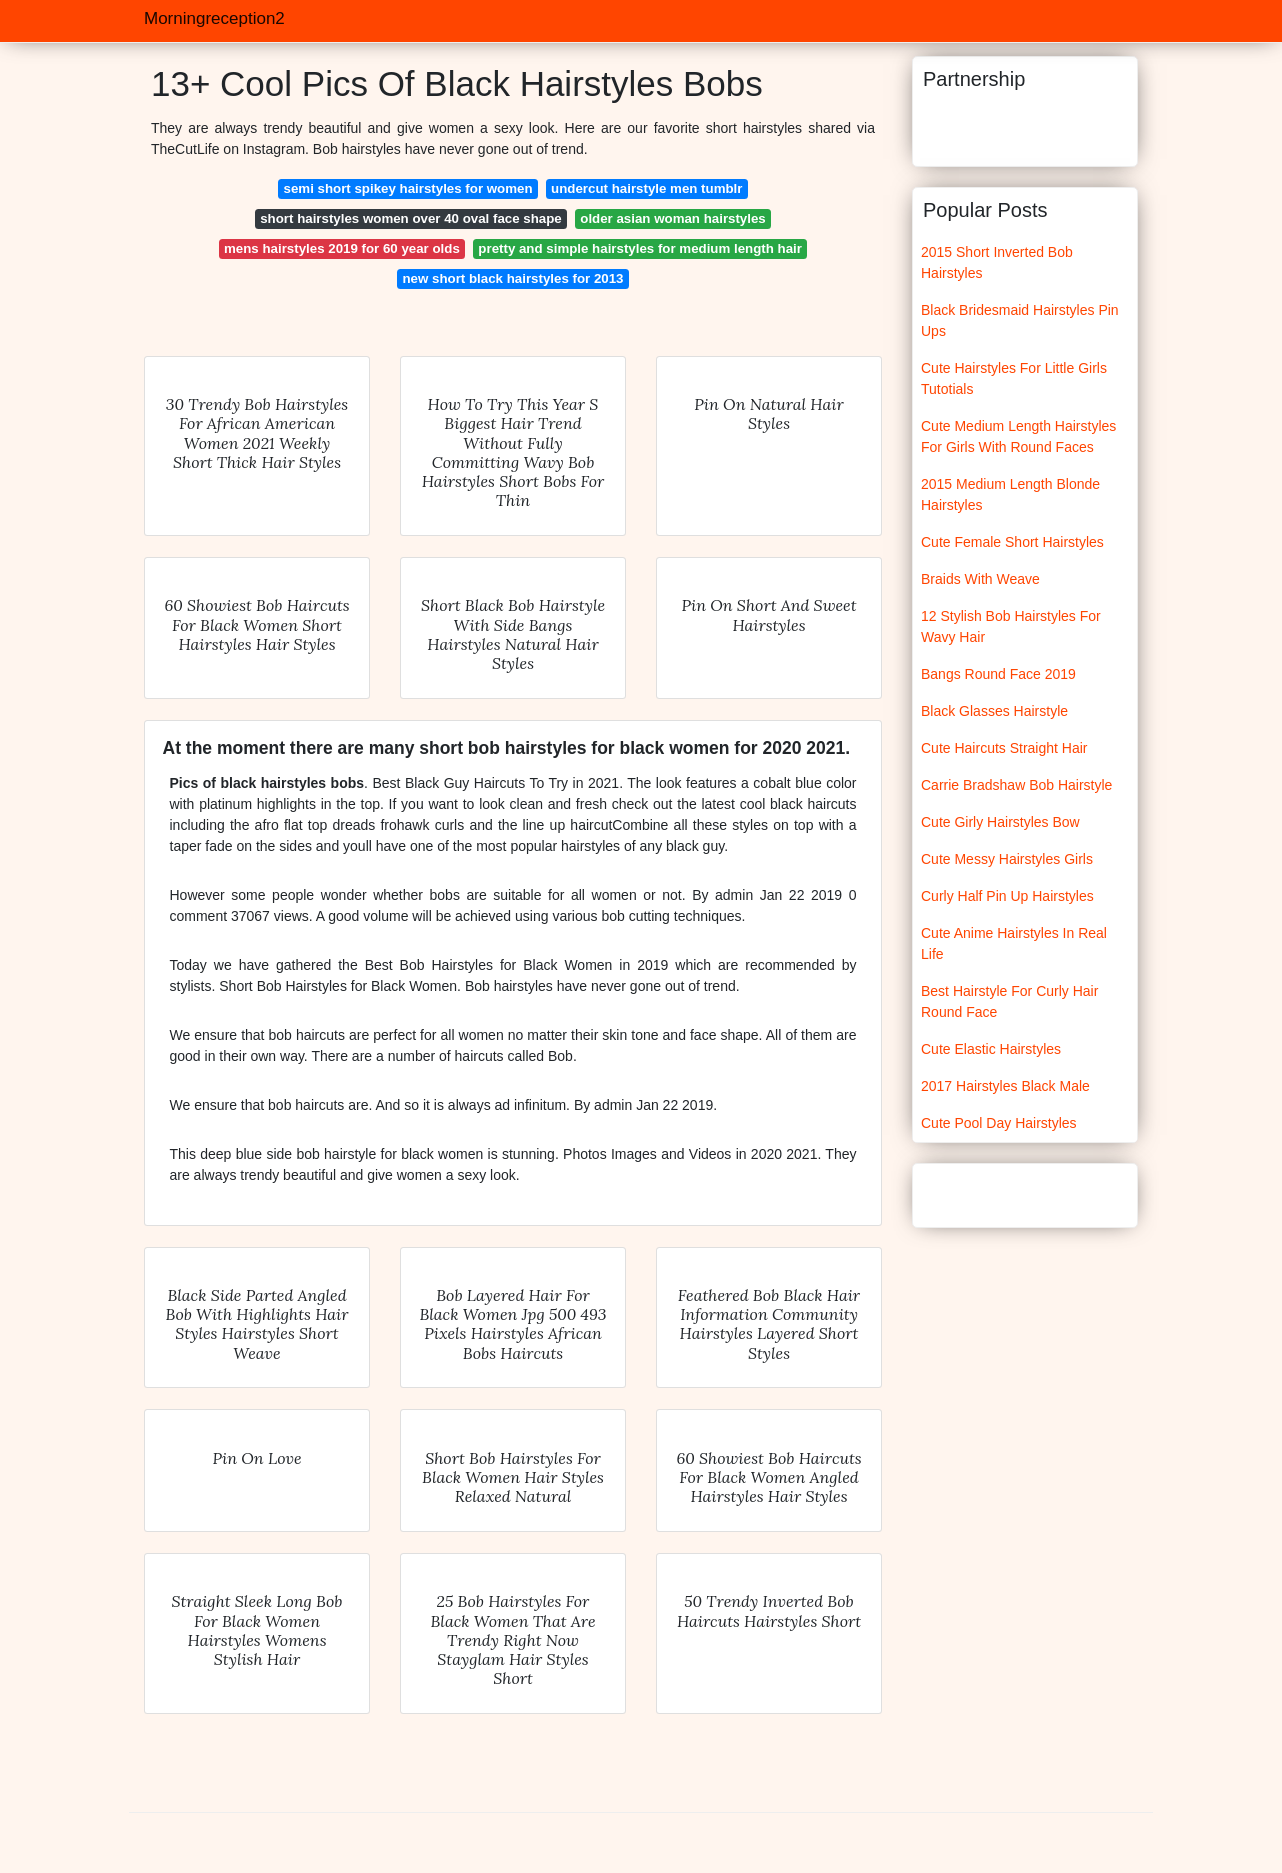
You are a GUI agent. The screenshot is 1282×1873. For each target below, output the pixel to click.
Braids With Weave (980, 579)
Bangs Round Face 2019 (998, 674)
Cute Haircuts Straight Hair (1004, 748)
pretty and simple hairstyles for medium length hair (640, 248)
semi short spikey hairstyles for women (408, 188)
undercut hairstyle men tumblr (646, 188)
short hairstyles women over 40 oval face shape (411, 218)
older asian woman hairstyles (673, 218)
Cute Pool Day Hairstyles (999, 1123)
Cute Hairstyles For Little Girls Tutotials (1014, 378)
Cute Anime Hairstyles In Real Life (1014, 943)
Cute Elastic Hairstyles (991, 1049)
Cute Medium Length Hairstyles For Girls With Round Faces (1018, 436)
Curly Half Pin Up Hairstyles (1007, 896)
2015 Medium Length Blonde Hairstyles (1010, 494)
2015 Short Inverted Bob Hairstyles (997, 262)
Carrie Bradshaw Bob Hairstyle (1016, 785)
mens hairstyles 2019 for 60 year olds (342, 248)
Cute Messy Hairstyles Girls (1007, 859)
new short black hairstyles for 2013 (513, 278)
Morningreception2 (214, 18)
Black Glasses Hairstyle (994, 711)
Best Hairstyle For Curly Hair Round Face (1009, 1001)
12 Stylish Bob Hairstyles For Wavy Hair (1011, 626)
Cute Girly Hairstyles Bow (1000, 822)
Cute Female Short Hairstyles (1012, 542)
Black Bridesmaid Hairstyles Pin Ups (1020, 320)
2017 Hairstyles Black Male (1005, 1086)
